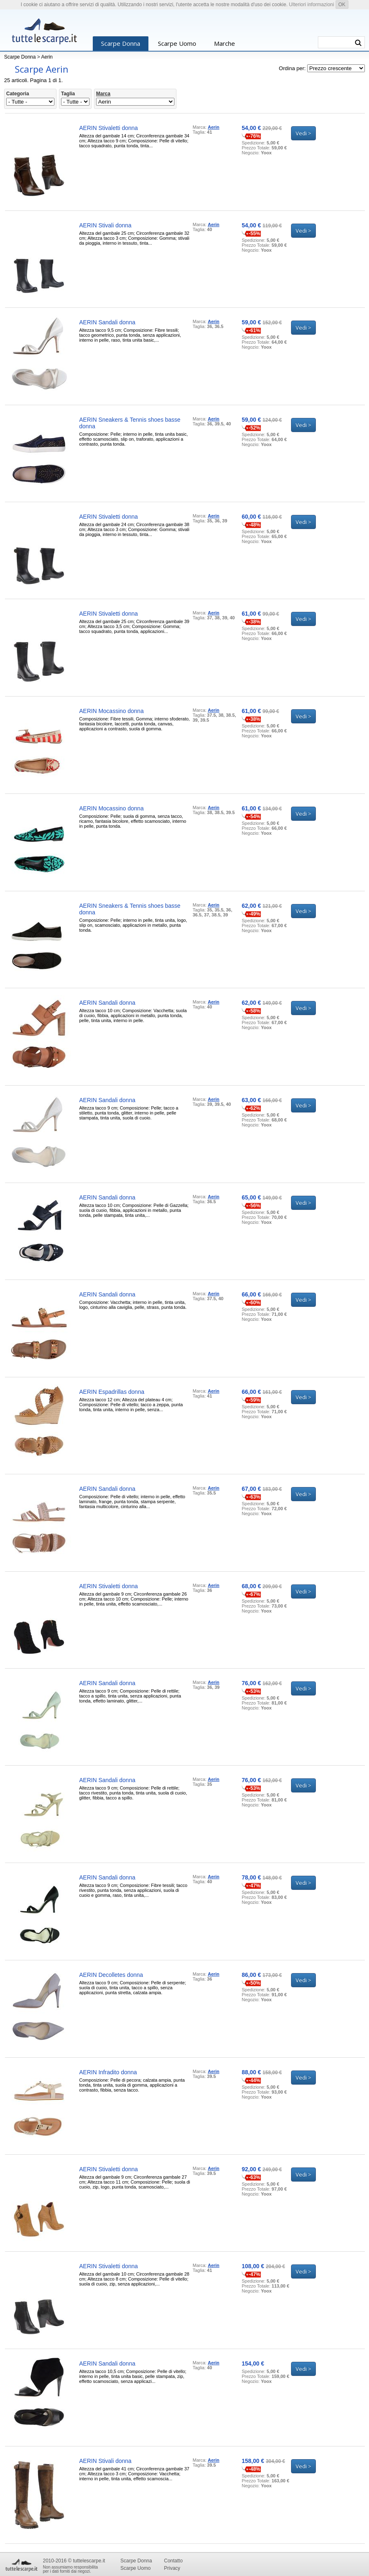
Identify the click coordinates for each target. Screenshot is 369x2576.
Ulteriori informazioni (311, 4)
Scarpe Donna (120, 43)
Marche (224, 43)
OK (341, 4)
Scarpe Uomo (177, 43)
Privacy (172, 2568)
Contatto (173, 2561)
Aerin (47, 57)
